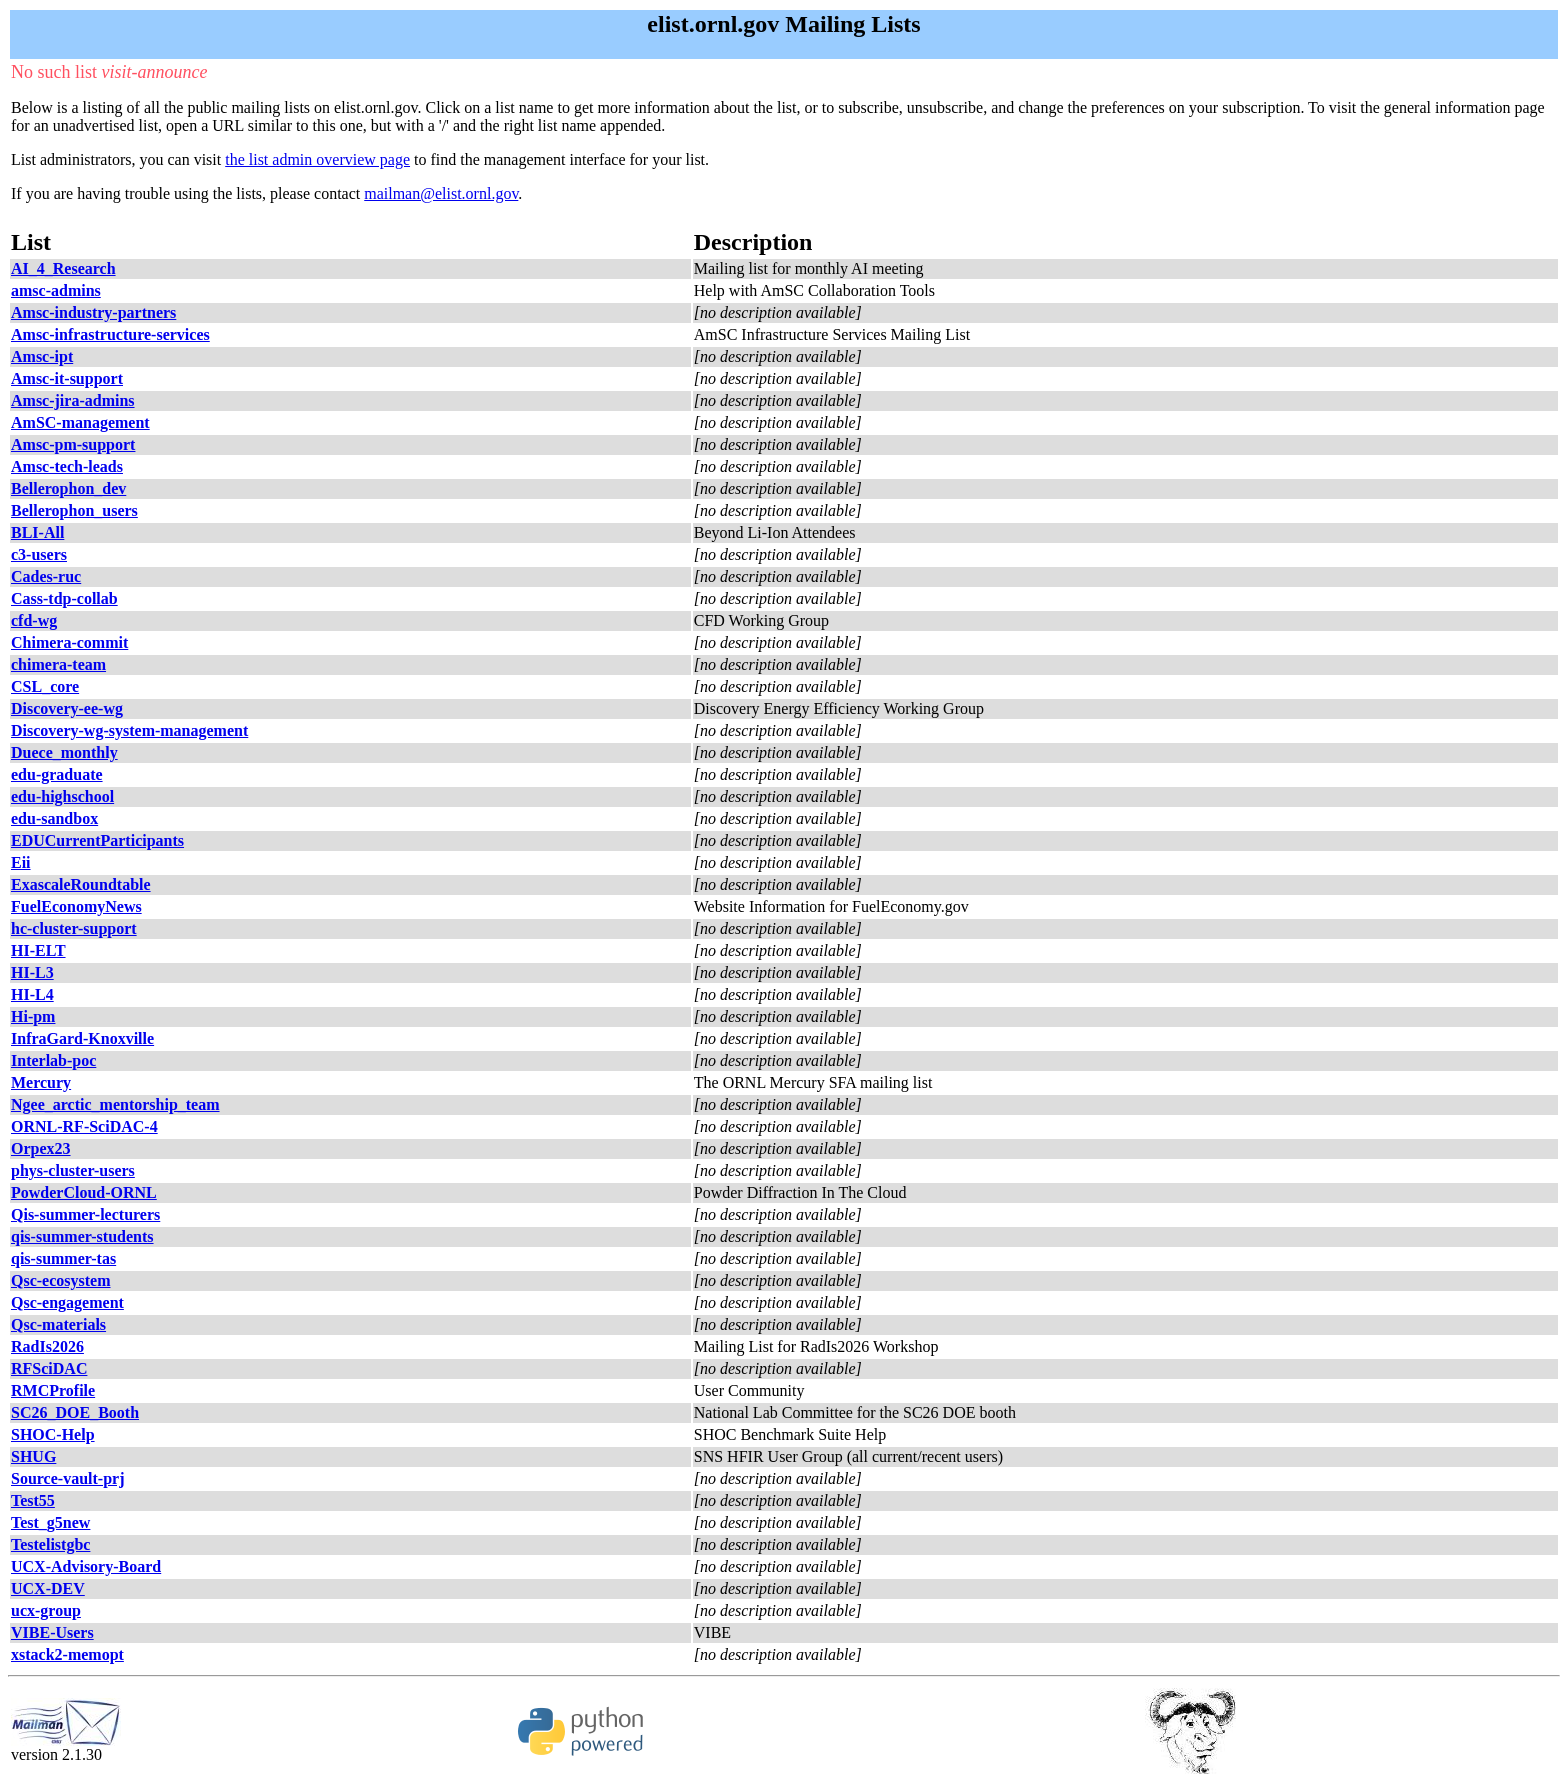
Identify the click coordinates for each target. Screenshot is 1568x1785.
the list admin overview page (317, 159)
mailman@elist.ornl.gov (441, 193)
